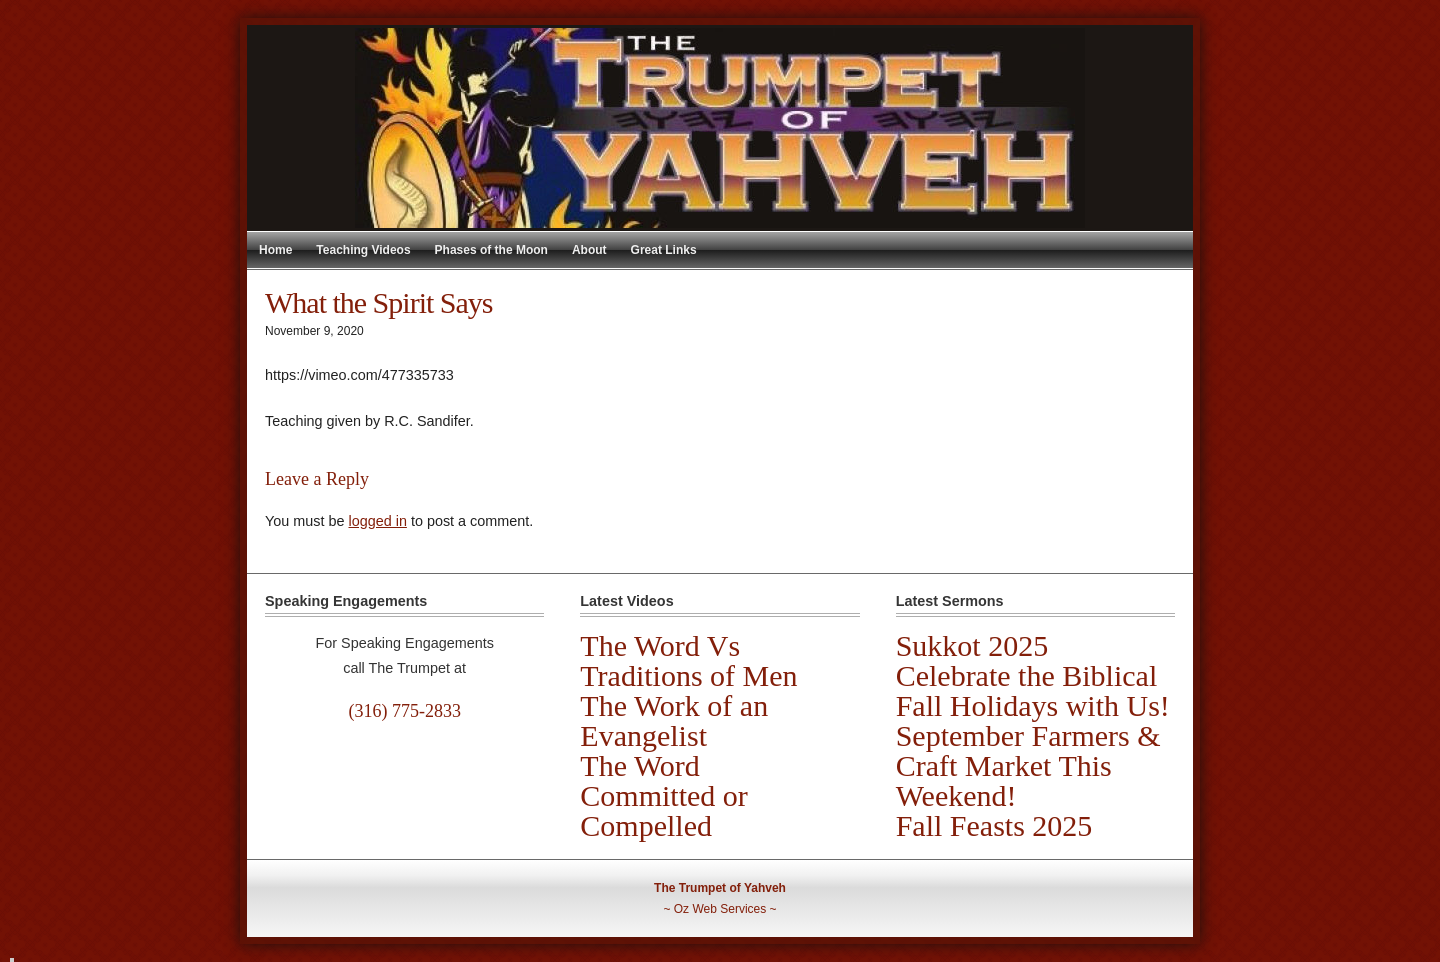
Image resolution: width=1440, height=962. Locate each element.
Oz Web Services (720, 909)
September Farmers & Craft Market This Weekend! (1028, 765)
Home (275, 250)
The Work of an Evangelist (674, 720)
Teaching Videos (363, 250)
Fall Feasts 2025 (994, 825)
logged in (377, 521)
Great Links (664, 250)
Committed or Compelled (664, 810)
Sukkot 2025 (972, 645)
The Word (640, 765)
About (589, 250)
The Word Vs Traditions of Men (688, 660)
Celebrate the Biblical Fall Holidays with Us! (1033, 690)
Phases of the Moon (491, 250)
